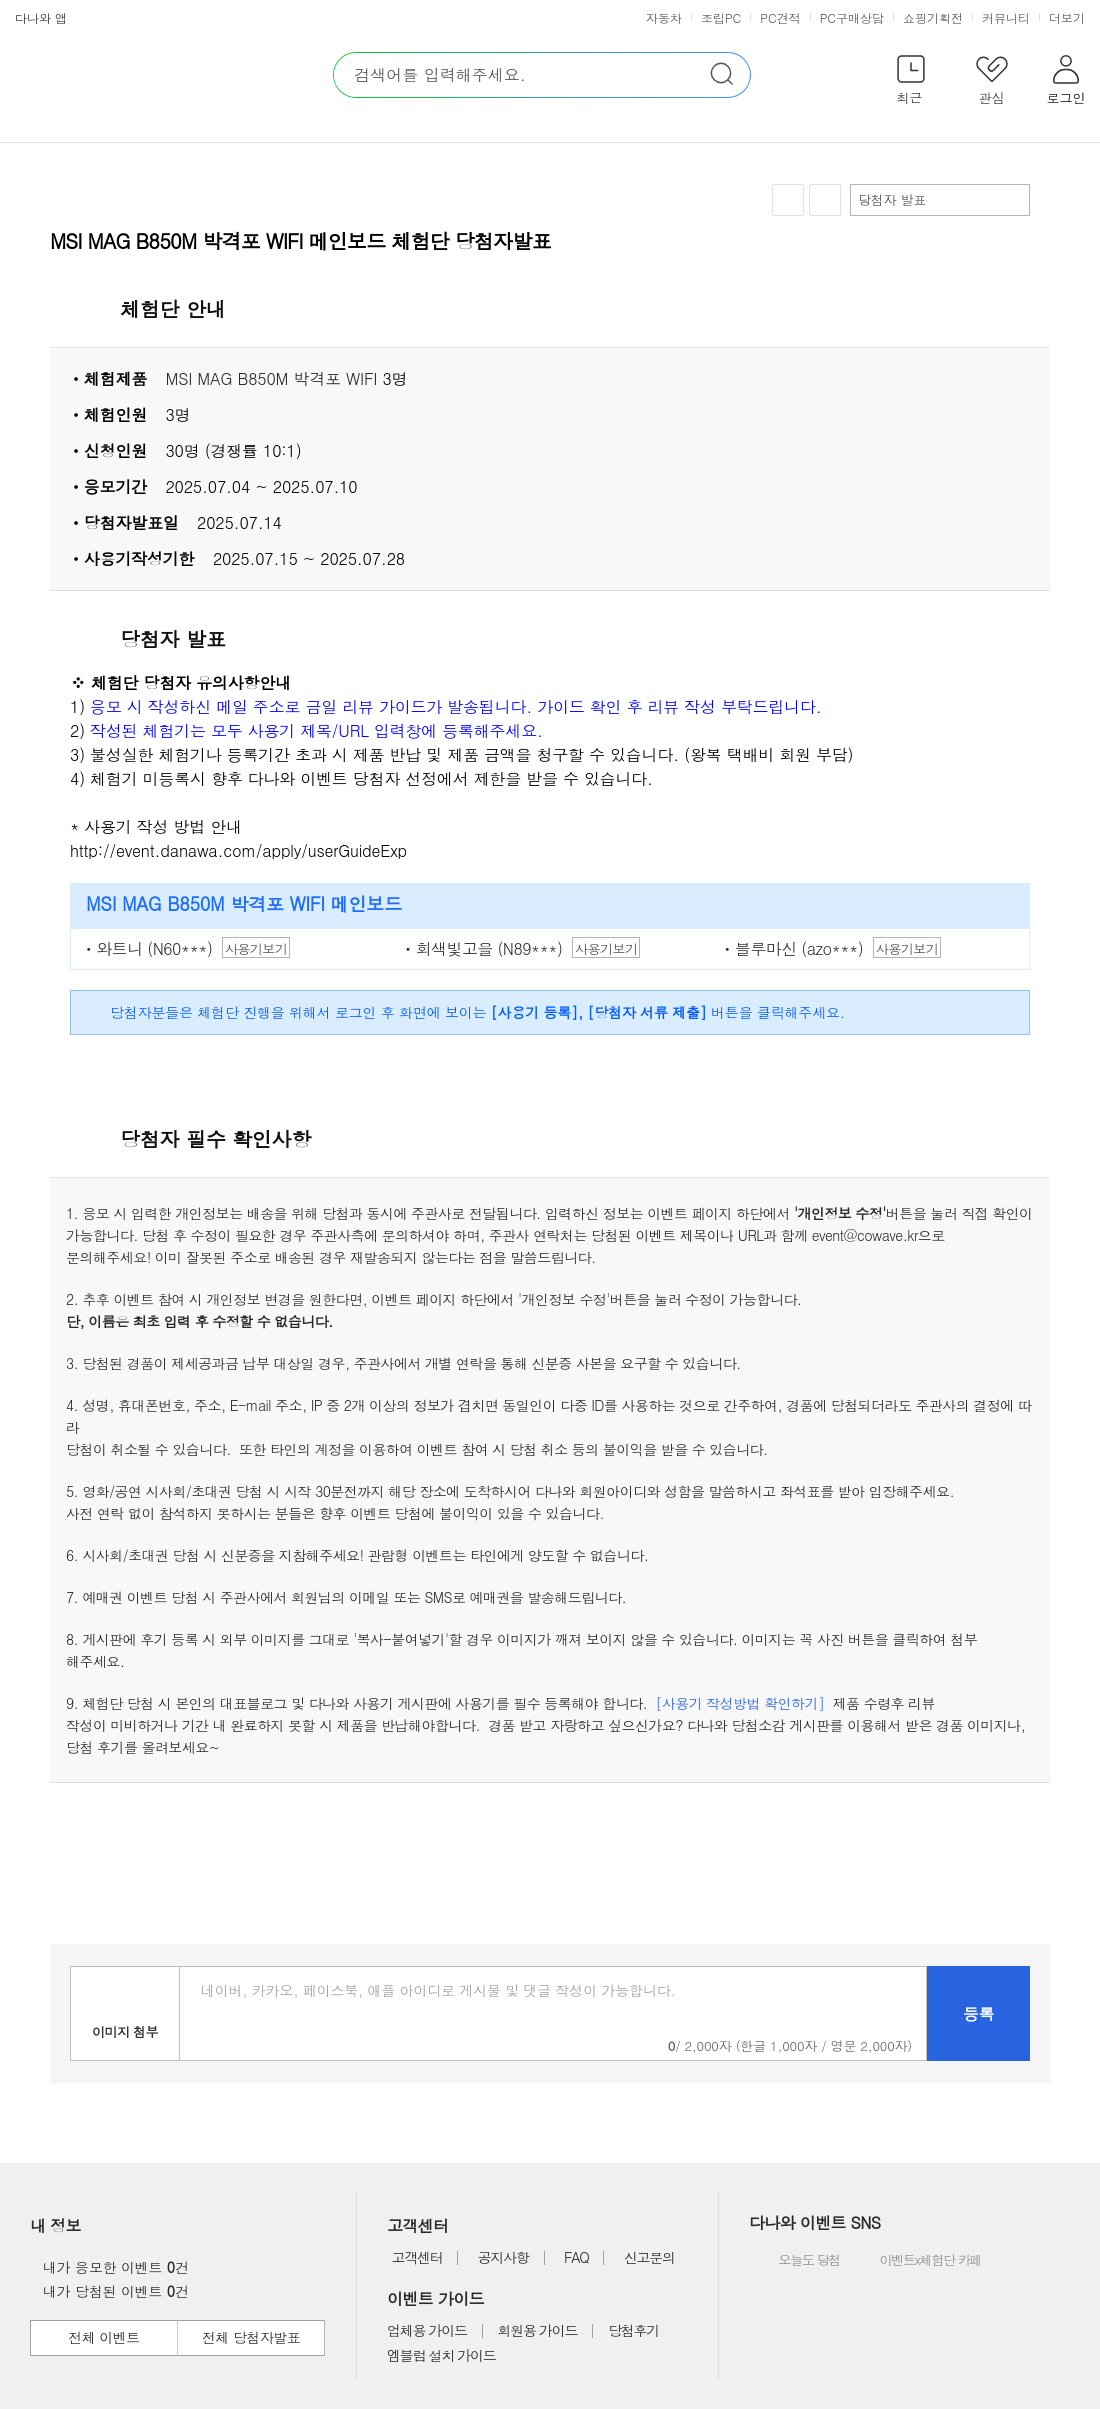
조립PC (721, 17)
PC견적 (780, 17)
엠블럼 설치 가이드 (441, 2355)
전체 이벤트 (103, 2337)
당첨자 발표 (939, 199)
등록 (978, 2013)
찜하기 (788, 200)
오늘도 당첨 (796, 2261)
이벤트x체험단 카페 (916, 2261)
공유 (825, 200)
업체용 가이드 (427, 2330)
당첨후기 (633, 2330)
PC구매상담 (852, 17)
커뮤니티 (1006, 17)
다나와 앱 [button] (41, 17)
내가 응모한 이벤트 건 (110, 2267)
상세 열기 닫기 (1024, 310)
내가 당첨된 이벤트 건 (110, 2291)
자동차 (664, 17)
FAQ (576, 2257)
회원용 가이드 (538, 2330)
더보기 (1069, 17)
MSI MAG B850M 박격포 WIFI (271, 378)
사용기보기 (256, 948)
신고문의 (649, 2257)
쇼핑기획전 (933, 17)
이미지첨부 (125, 2013)
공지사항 (503, 2257)
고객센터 (416, 2257)
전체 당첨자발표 (251, 2337)
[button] (910, 83)
